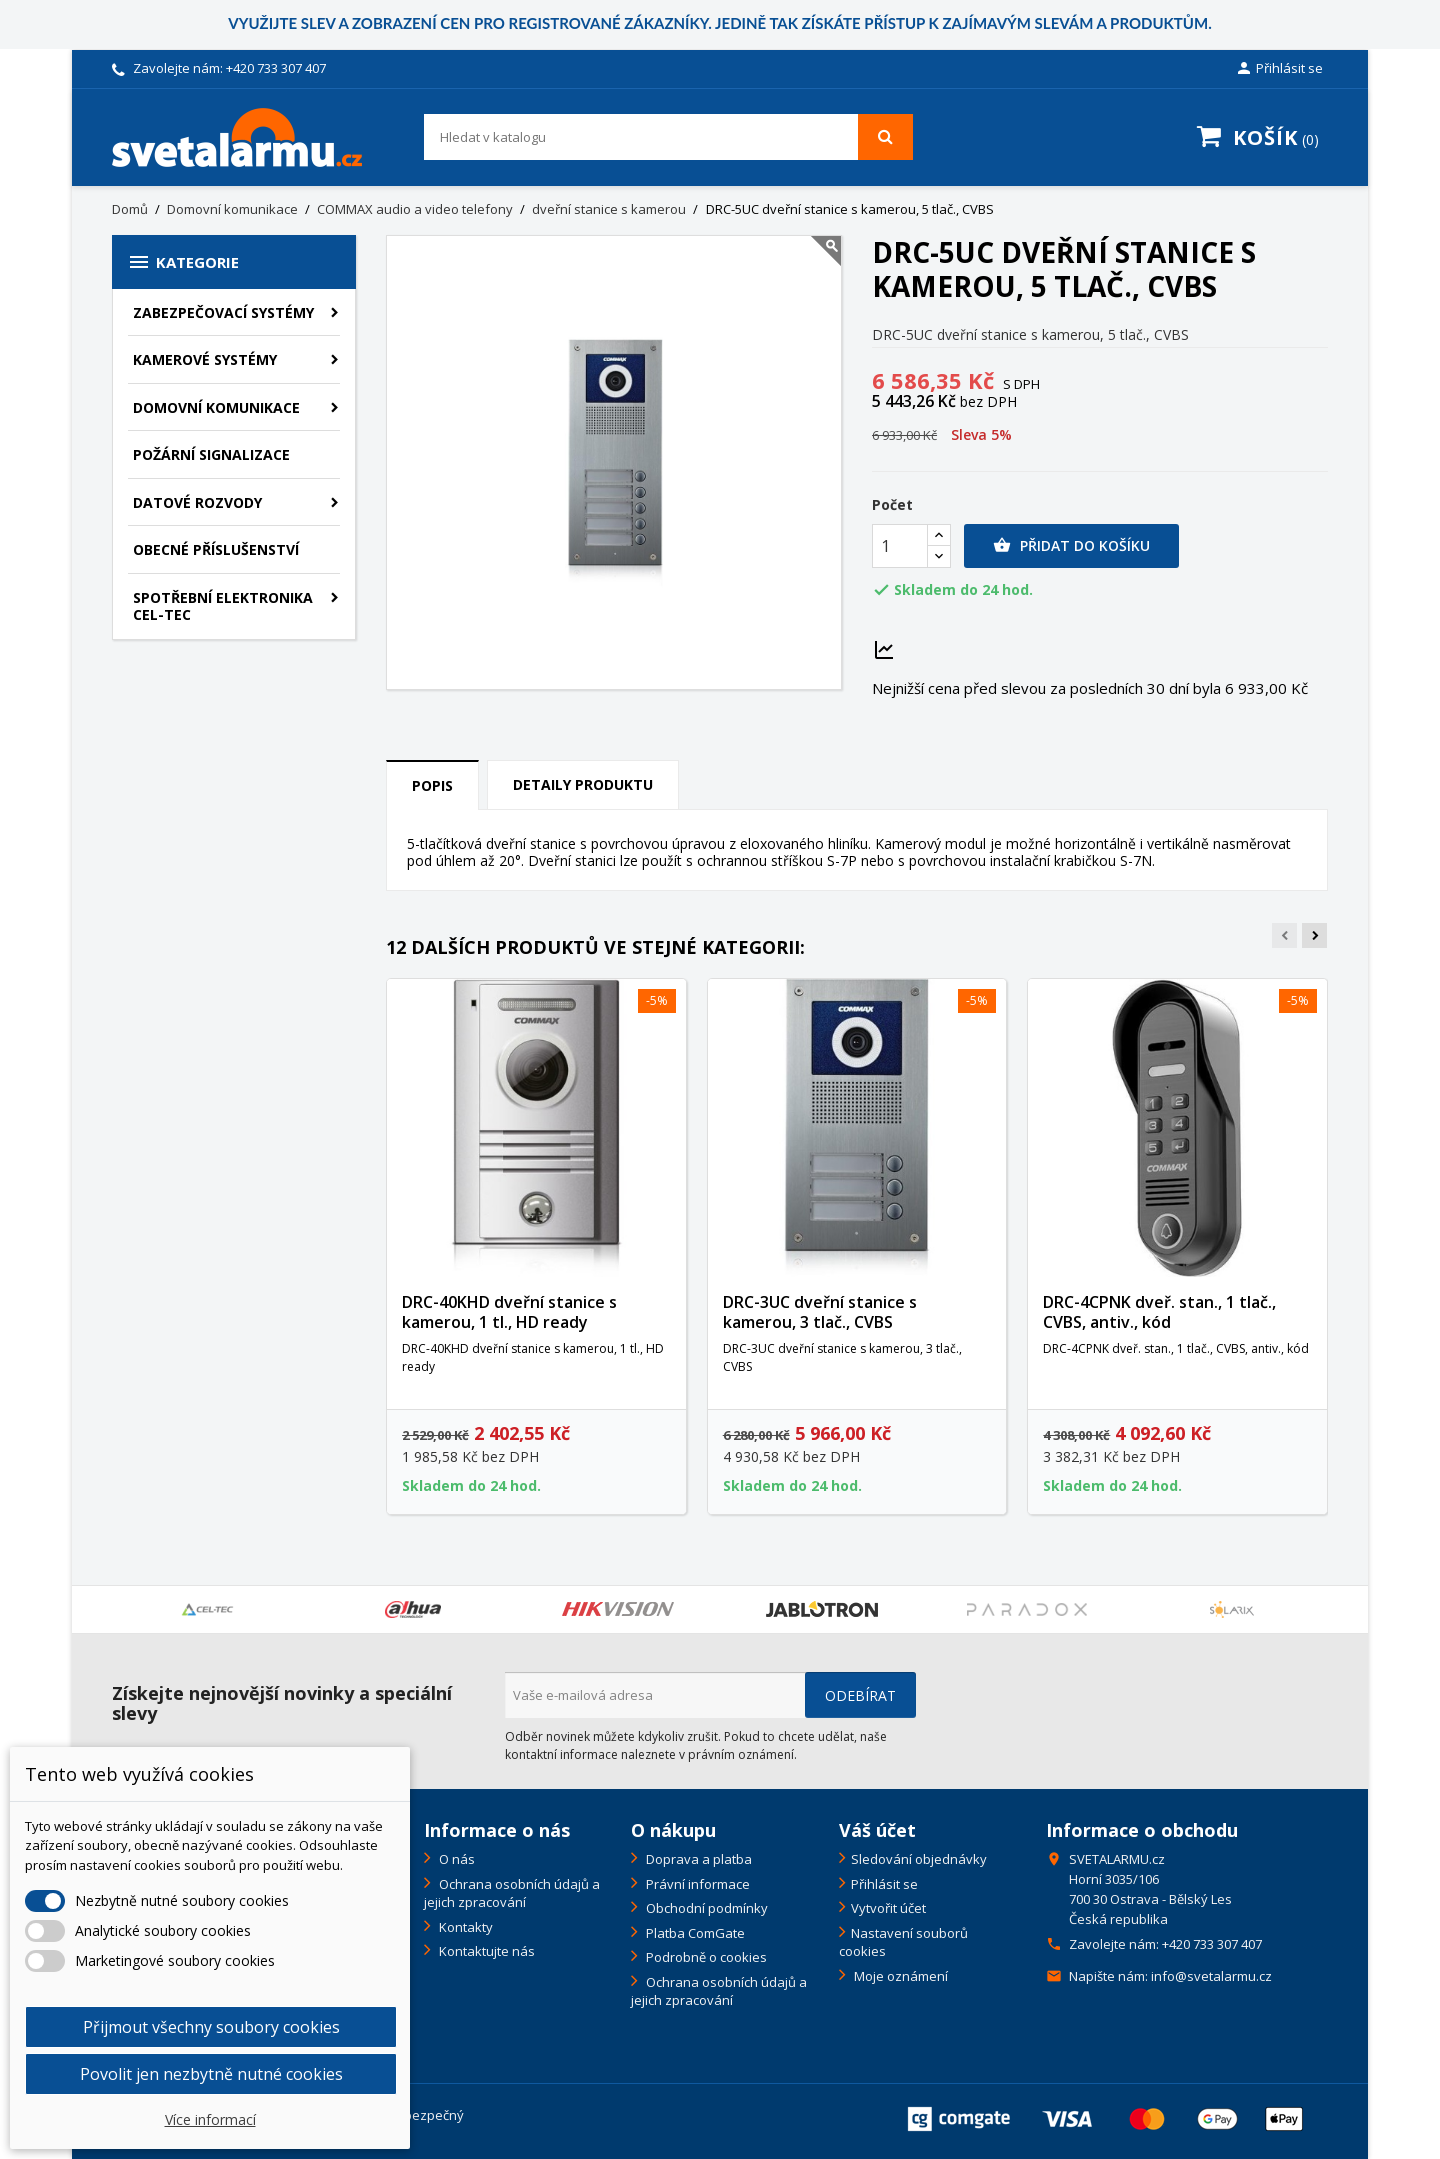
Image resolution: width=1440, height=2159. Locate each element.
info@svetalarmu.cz (1211, 1976)
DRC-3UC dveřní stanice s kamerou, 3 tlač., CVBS (820, 1312)
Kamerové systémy (205, 359)
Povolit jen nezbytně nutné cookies (211, 2074)
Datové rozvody (197, 502)
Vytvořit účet (888, 1908)
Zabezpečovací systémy (223, 312)
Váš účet (877, 1830)
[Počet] (900, 546)
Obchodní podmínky (705, 1908)
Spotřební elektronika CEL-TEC (223, 606)
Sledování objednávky (919, 1859)
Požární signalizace (211, 454)
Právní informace (696, 1884)
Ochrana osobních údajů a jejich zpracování (512, 1893)
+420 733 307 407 (276, 68)
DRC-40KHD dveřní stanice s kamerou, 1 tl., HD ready (509, 1312)
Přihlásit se (884, 1884)
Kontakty (464, 1927)
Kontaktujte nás (485, 1951)
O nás (455, 1859)
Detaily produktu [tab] (583, 784)
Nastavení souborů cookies (903, 1942)
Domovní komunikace (216, 407)
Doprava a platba (697, 1859)
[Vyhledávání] (668, 137)
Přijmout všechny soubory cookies (211, 2027)
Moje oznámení (899, 1976)
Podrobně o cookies (705, 1957)
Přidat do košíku (1071, 546)
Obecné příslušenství (216, 549)
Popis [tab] (432, 785)
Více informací (210, 2119)
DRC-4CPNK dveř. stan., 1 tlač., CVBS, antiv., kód (1159, 1312)
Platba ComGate (694, 1933)
